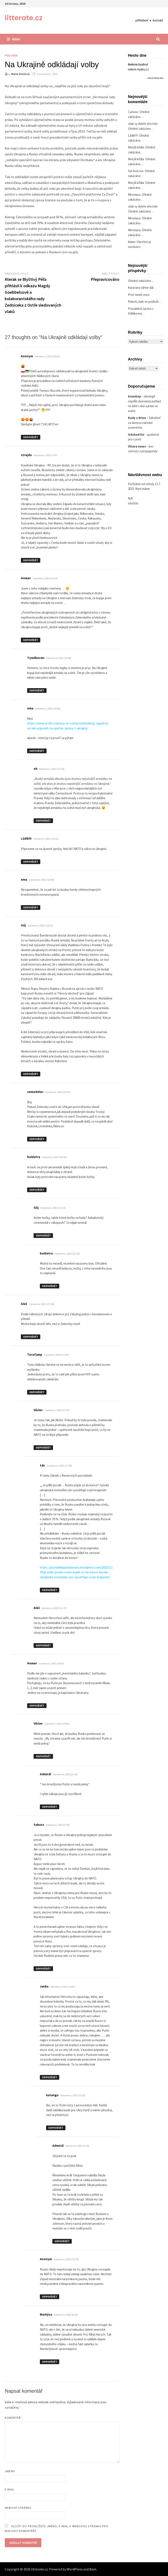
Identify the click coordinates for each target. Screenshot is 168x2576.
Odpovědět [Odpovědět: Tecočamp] (36, 1392)
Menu (13, 39)
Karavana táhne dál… (142, 288)
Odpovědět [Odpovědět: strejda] (30, 560)
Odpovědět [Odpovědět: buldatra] (36, 1189)
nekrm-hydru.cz (138, 69)
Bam (92, 2569)
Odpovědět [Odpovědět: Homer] (30, 640)
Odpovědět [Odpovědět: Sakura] (43, 1968)
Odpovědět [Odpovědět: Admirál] (49, 1806)
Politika (11, 55)
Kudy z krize (137, 418)
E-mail (9, 2489)
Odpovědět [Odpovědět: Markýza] (49, 2361)
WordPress (75, 2569)
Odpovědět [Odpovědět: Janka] (49, 2077)
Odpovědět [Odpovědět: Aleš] (30, 1336)
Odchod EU (136, 434)
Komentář (14, 2418)
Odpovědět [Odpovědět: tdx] (49, 1590)
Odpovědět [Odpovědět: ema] (36, 750)
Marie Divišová (20, 74)
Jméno (10, 2471)
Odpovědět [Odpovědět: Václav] (43, 1447)
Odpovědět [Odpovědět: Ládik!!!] (30, 861)
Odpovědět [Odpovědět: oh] (43, 820)
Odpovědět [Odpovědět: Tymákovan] (36, 690)
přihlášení (141, 20)
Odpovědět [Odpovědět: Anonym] (30, 437)
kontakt (158, 20)
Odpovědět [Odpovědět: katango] (55, 2127)
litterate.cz (23, 18)
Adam (131, 242)
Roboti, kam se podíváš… (145, 301)
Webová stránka (18, 2508)
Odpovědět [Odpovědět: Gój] (30, 1074)
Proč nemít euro (138, 295)
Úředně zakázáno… (141, 129)
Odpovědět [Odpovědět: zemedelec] (36, 1139)
